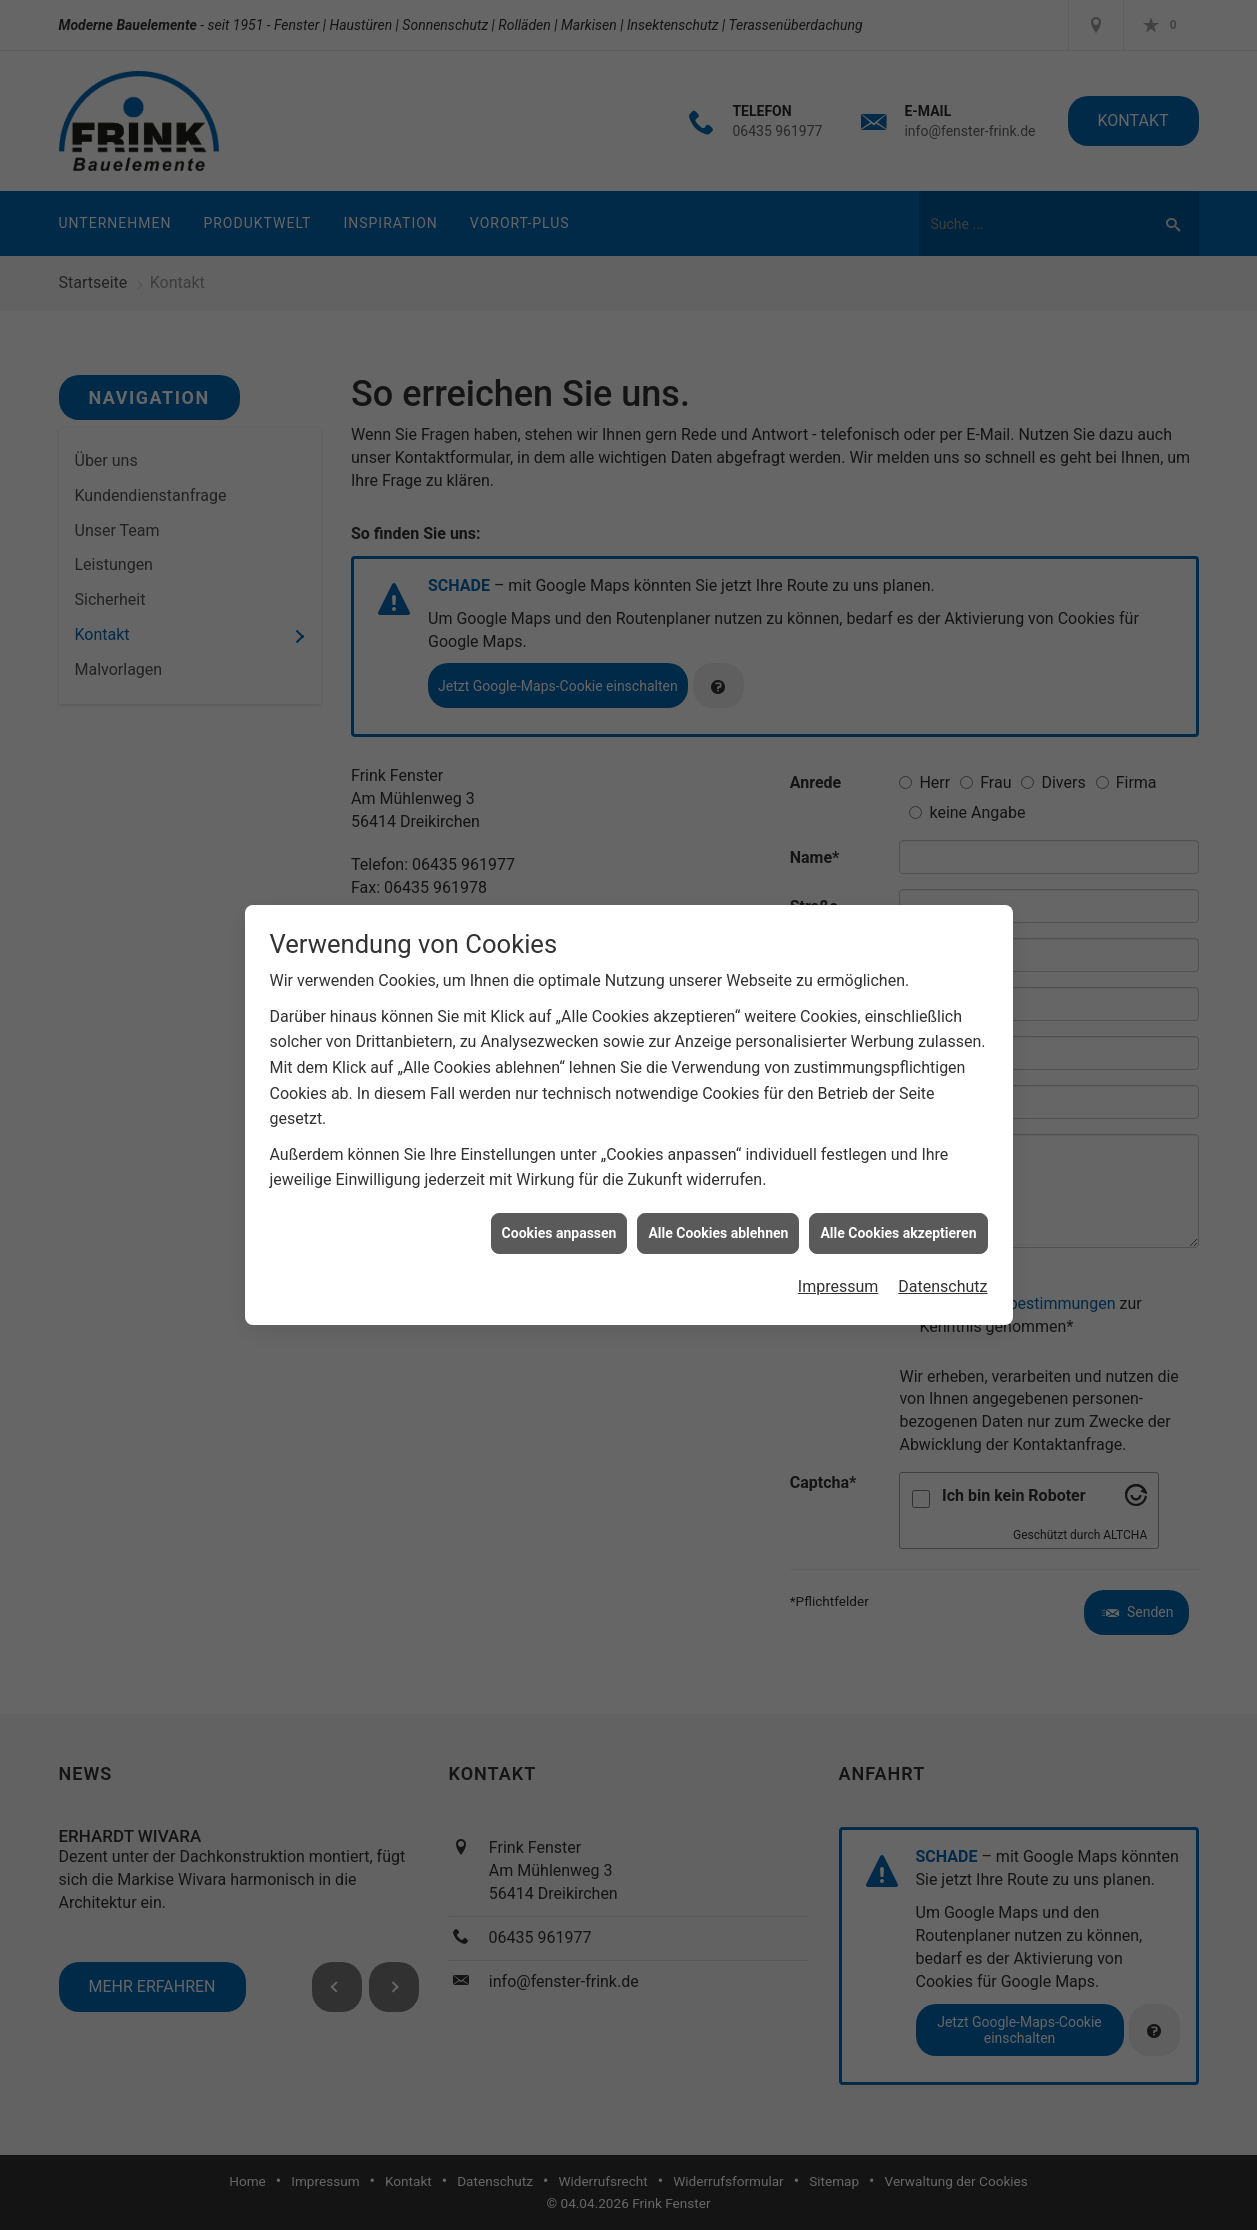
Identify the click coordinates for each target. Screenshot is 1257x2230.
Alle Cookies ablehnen (718, 1213)
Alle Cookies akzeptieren (898, 1213)
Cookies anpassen (559, 1213)
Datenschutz (942, 1266)
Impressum (838, 1266)
